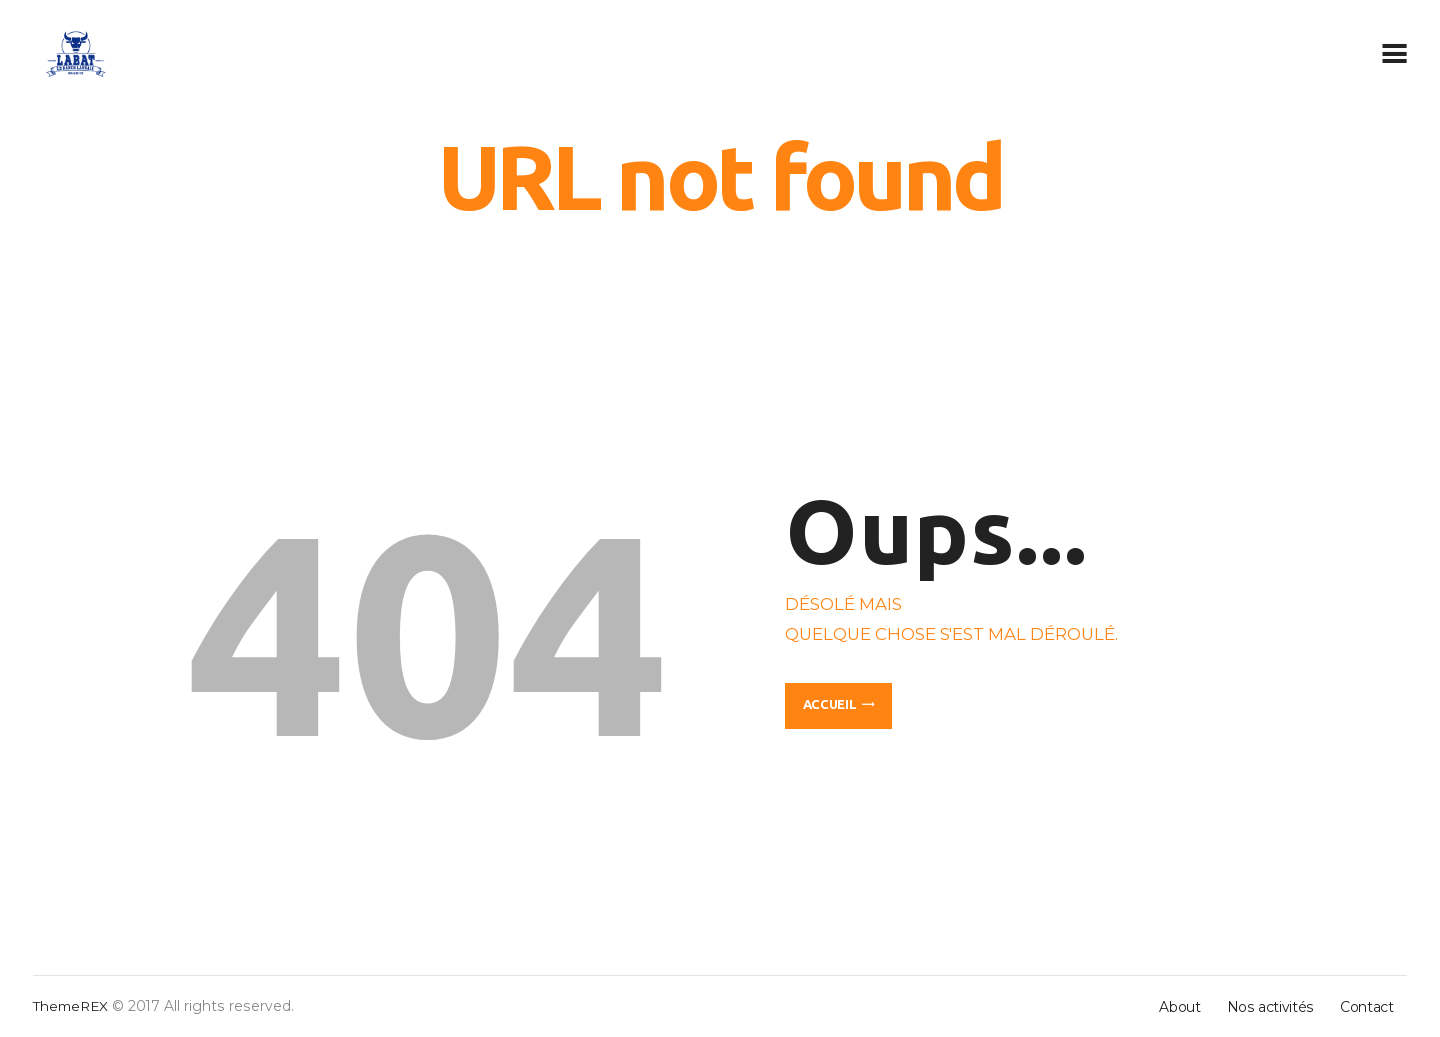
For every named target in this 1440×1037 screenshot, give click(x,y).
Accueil (830, 704)
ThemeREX (72, 1006)
